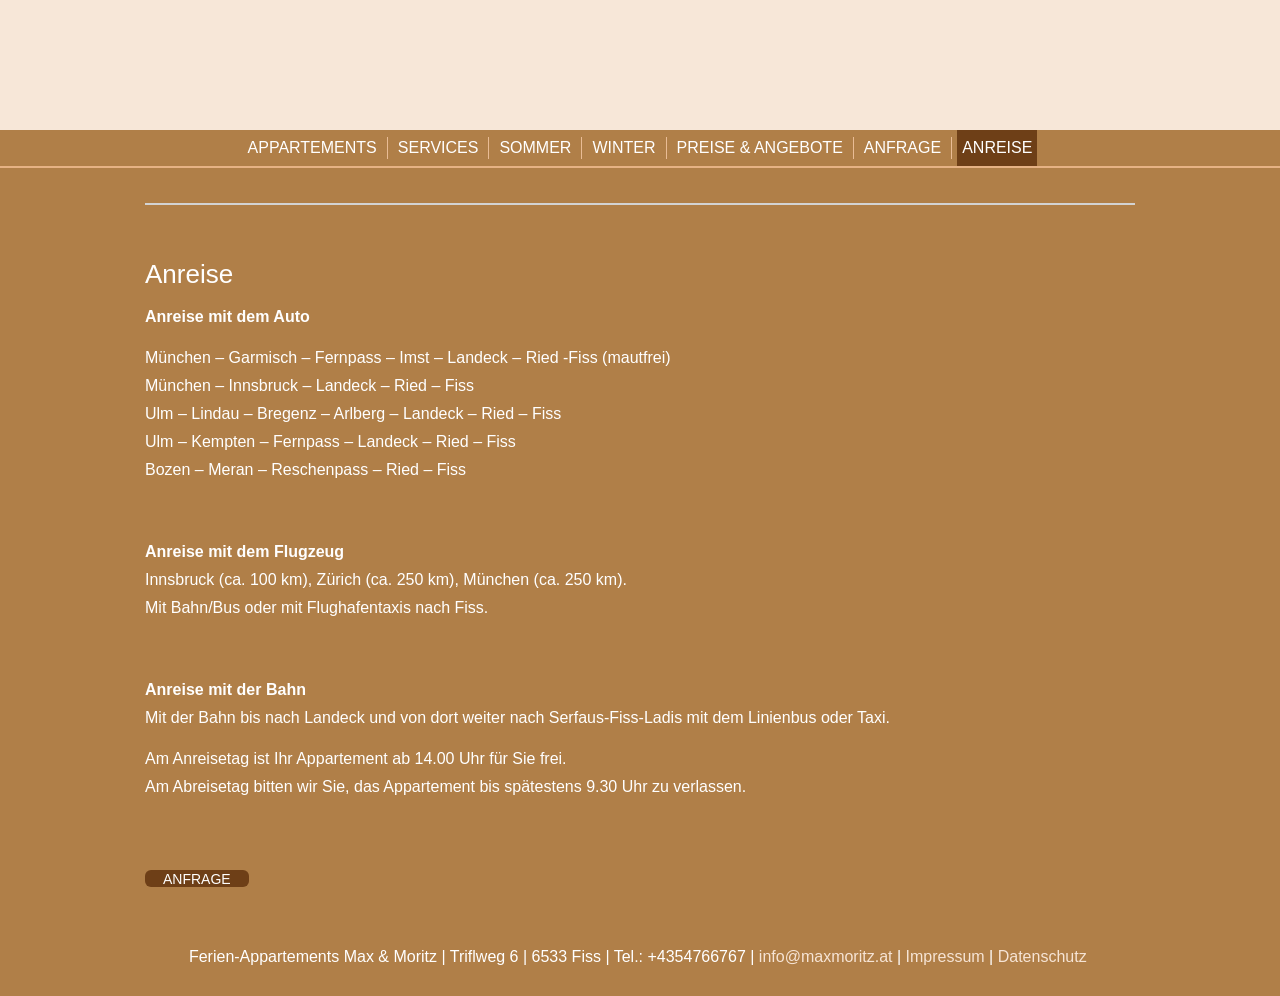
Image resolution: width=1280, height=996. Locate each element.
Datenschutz (1042, 956)
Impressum (945, 956)
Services (438, 147)
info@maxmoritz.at (826, 956)
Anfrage (902, 147)
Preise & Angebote (760, 147)
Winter (623, 147)
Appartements (312, 147)
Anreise (997, 147)
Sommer (535, 147)
